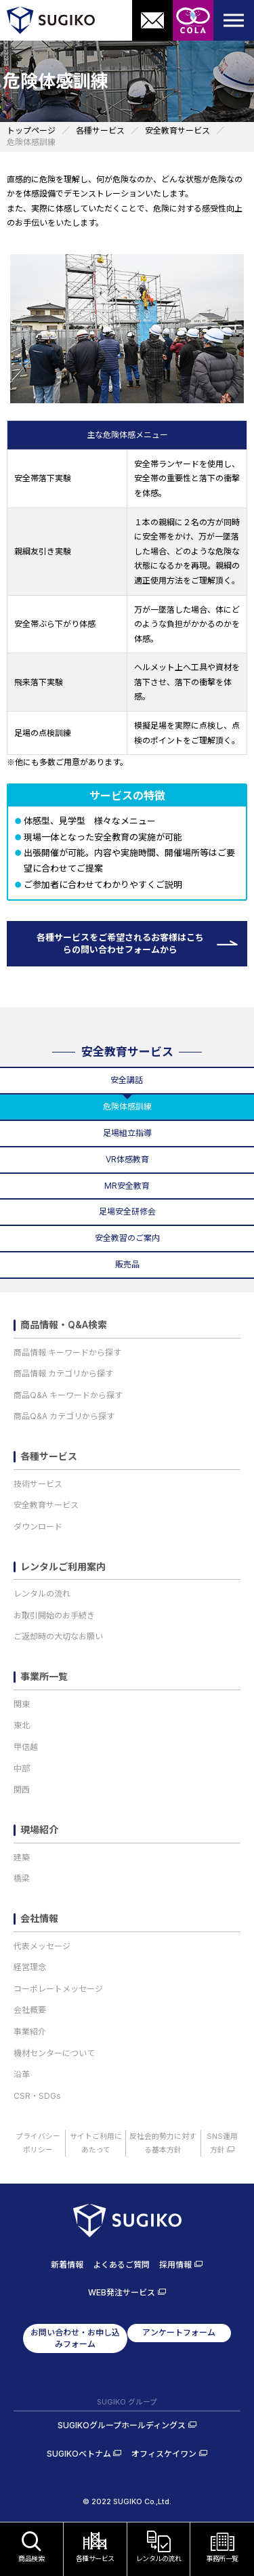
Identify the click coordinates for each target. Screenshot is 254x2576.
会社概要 (30, 2010)
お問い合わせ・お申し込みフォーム (75, 2338)
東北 (22, 1725)
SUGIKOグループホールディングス (122, 2425)
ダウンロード (38, 1526)
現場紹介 (39, 1829)
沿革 (22, 2074)
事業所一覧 (44, 1676)
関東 (22, 1704)
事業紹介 (30, 2031)
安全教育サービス (127, 1052)
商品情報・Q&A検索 (63, 1325)
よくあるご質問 (121, 2265)
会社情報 (39, 1918)
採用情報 (175, 2265)
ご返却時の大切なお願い (58, 1636)
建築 (22, 1857)
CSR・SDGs (37, 2096)
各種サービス (48, 1456)
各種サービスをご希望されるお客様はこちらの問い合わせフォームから (120, 943)
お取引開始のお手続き (54, 1615)
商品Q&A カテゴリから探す (64, 1416)
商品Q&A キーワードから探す (68, 1395)
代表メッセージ (42, 1946)
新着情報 (67, 2265)
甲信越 (26, 1747)
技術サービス (38, 1484)
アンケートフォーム (178, 2332)
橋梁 (22, 1878)
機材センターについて (54, 2053)
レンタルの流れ (42, 1594)
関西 (22, 1789)
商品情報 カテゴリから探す (63, 1373)
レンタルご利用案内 (63, 1566)
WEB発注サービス (121, 2292)
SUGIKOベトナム (79, 2454)
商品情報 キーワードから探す (67, 1352)
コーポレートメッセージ (58, 1989)
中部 (22, 1768)
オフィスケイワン (163, 2454)
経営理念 (30, 1967)
